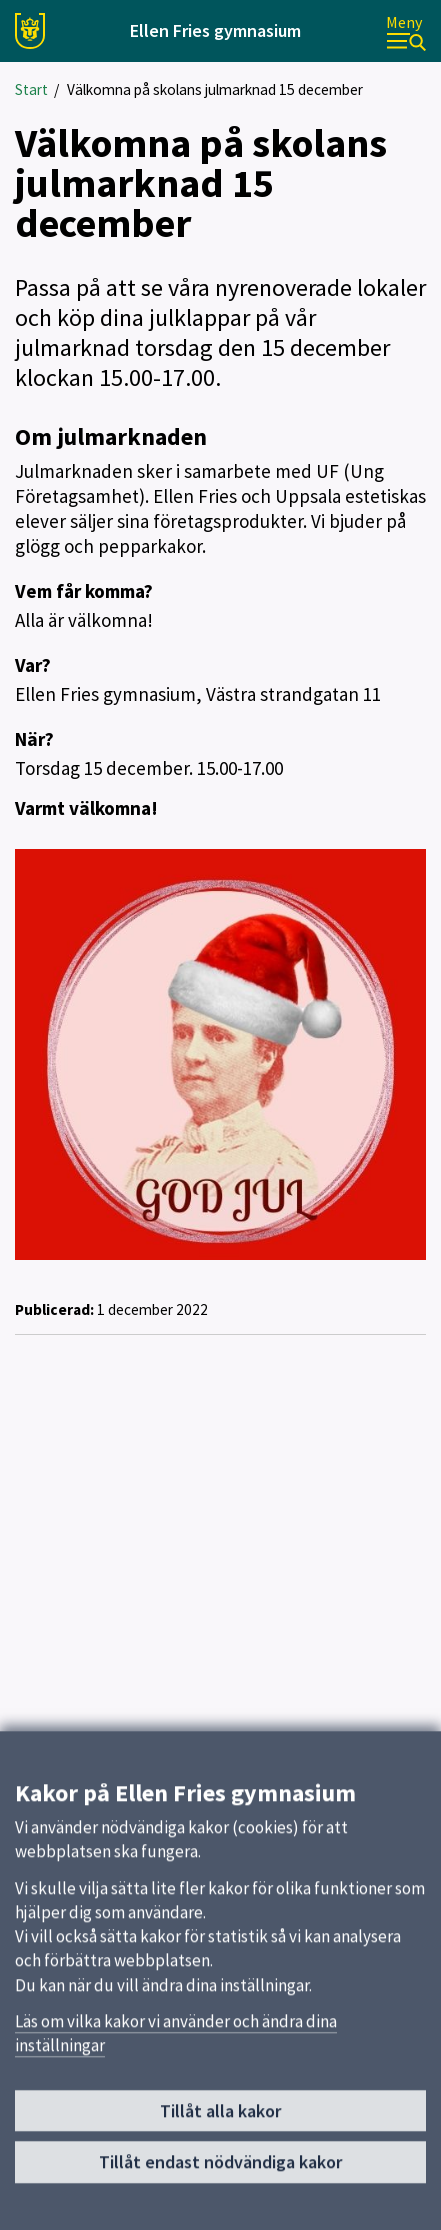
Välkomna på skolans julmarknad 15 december (215, 89)
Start (31, 89)
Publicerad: (54, 1309)
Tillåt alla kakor (220, 2119)
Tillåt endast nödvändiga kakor (220, 2170)
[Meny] (406, 31)
